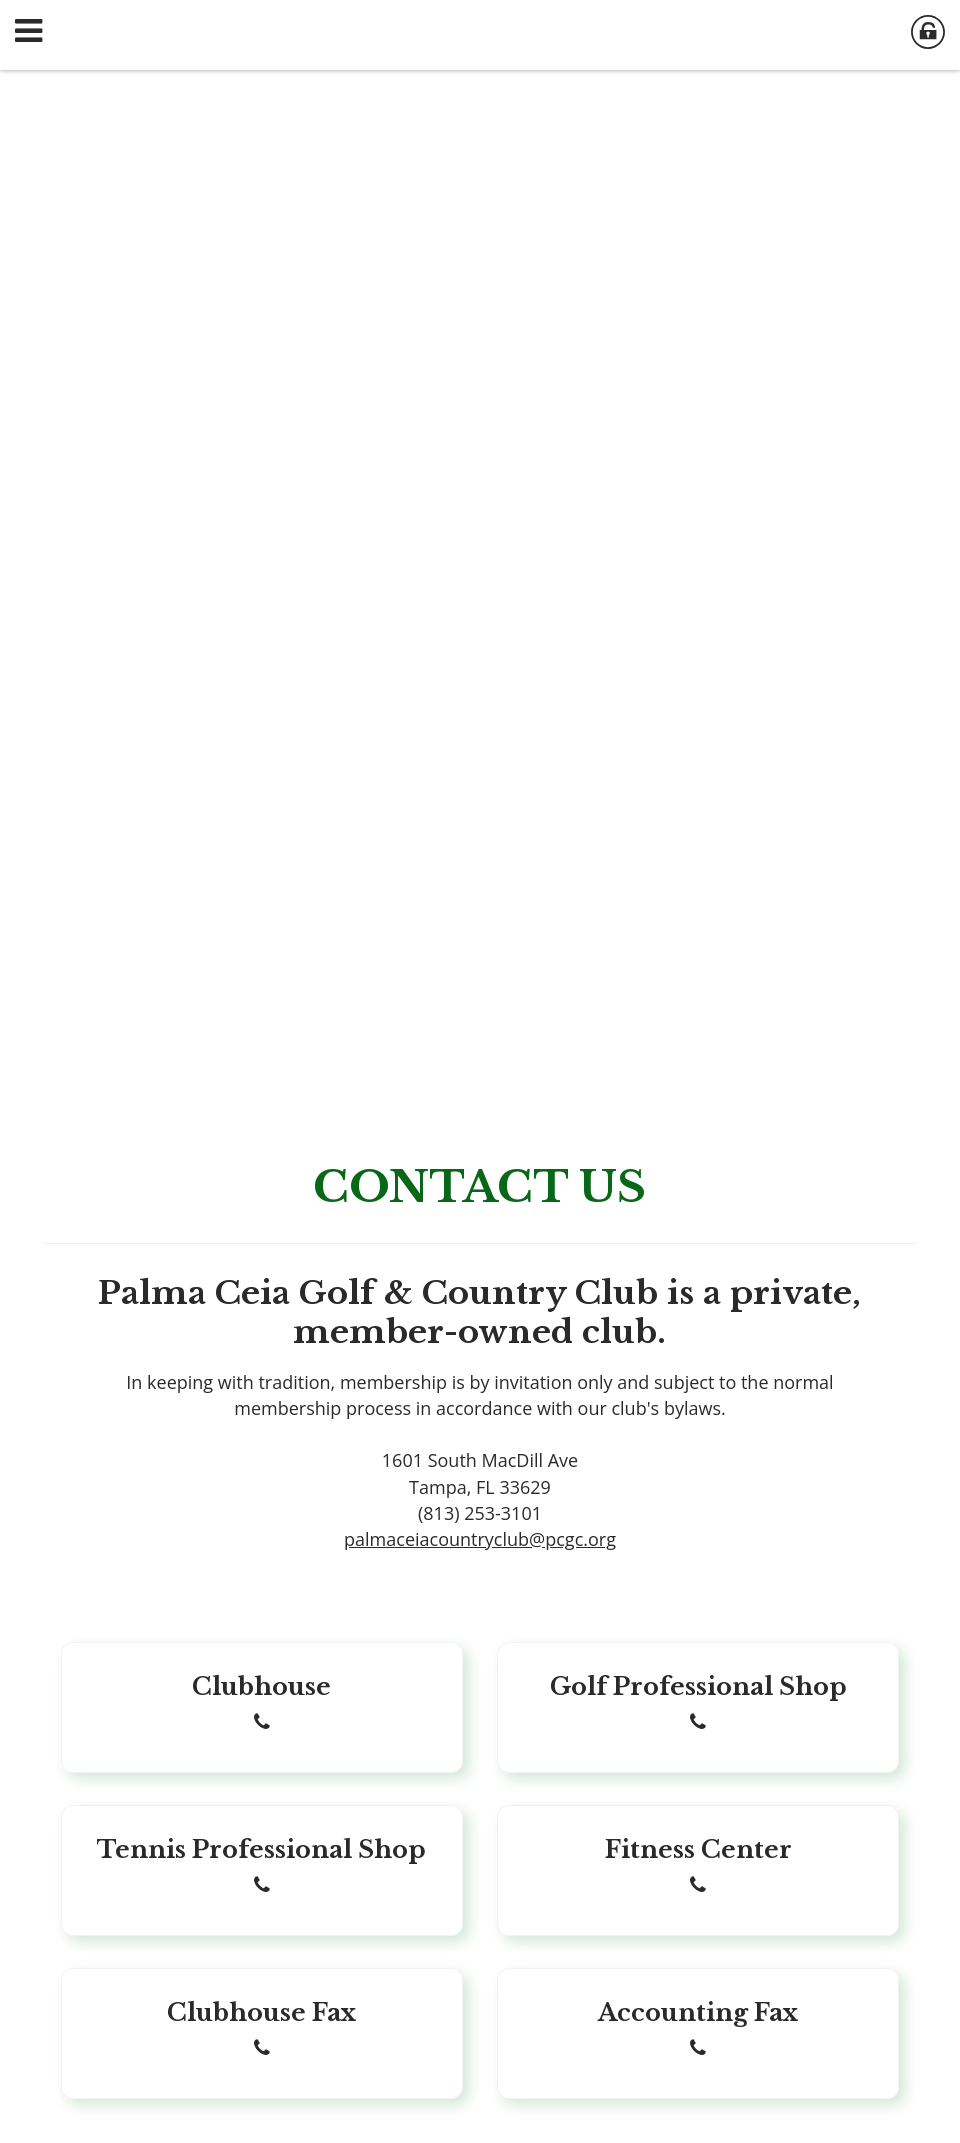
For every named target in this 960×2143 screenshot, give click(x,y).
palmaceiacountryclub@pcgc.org (480, 1539)
